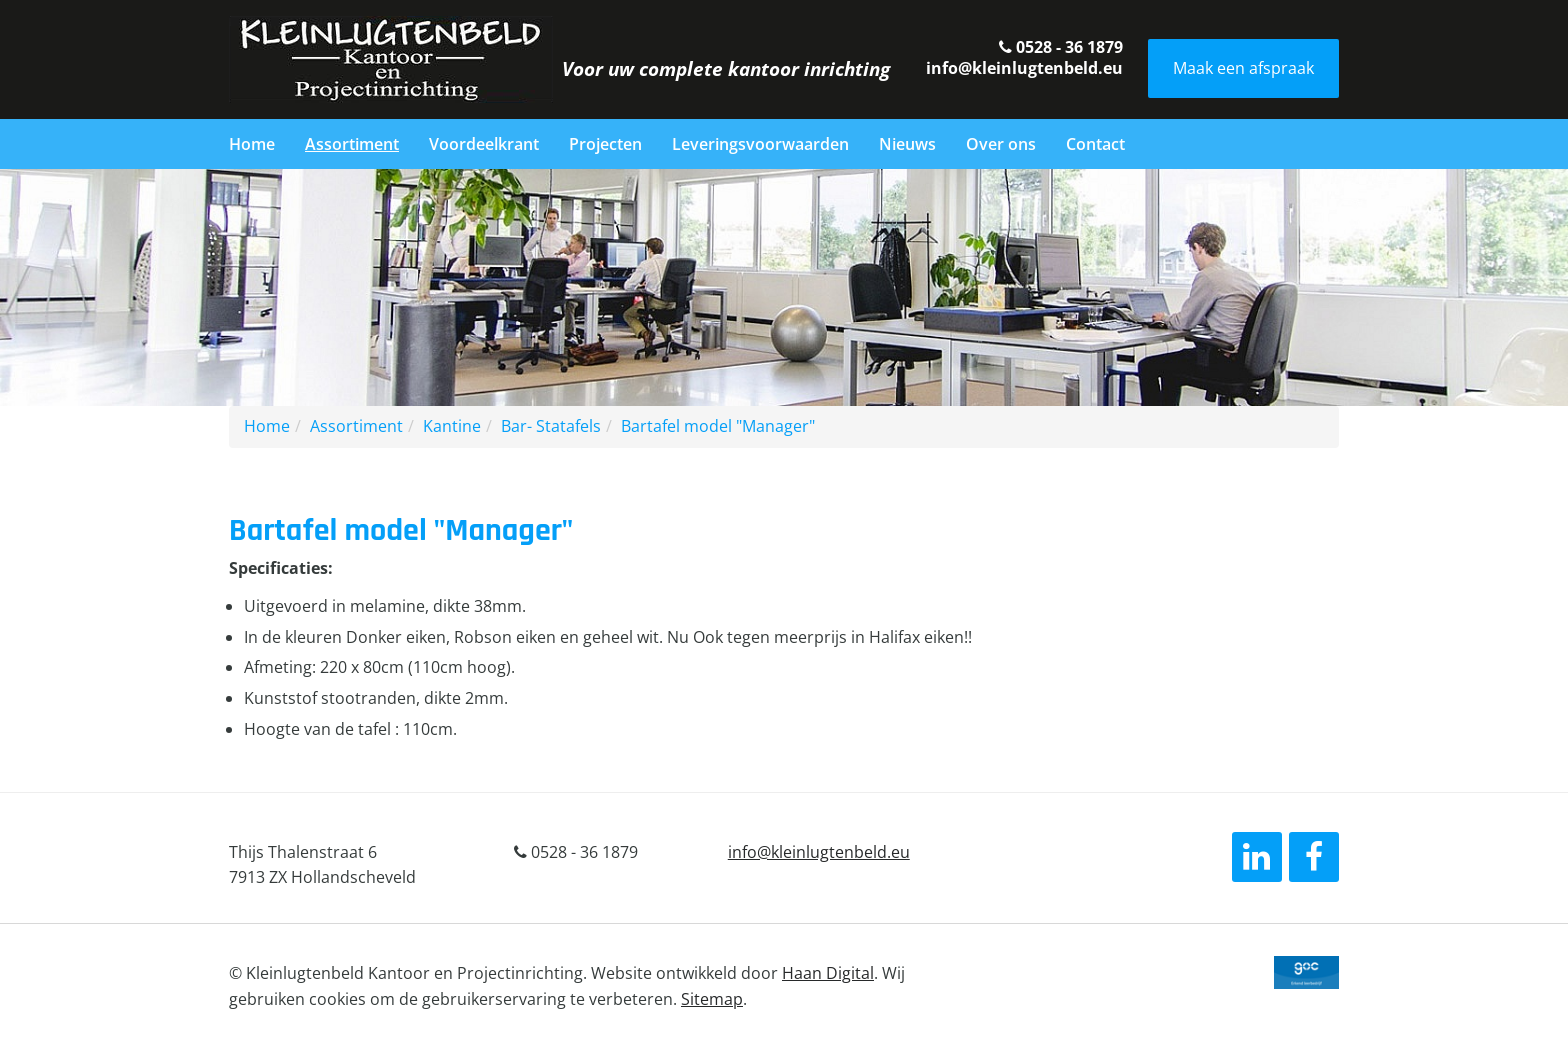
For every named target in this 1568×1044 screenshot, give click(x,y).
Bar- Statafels (551, 426)
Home (252, 144)
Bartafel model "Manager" (718, 426)
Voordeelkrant (484, 144)
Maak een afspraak (1243, 68)
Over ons (1001, 144)
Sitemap (712, 999)
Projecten (605, 144)
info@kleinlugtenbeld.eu (1024, 68)
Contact (1095, 144)
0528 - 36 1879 (1061, 47)
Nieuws (907, 144)
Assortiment (352, 144)
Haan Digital (828, 973)
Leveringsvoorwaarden (760, 144)
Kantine (452, 426)
